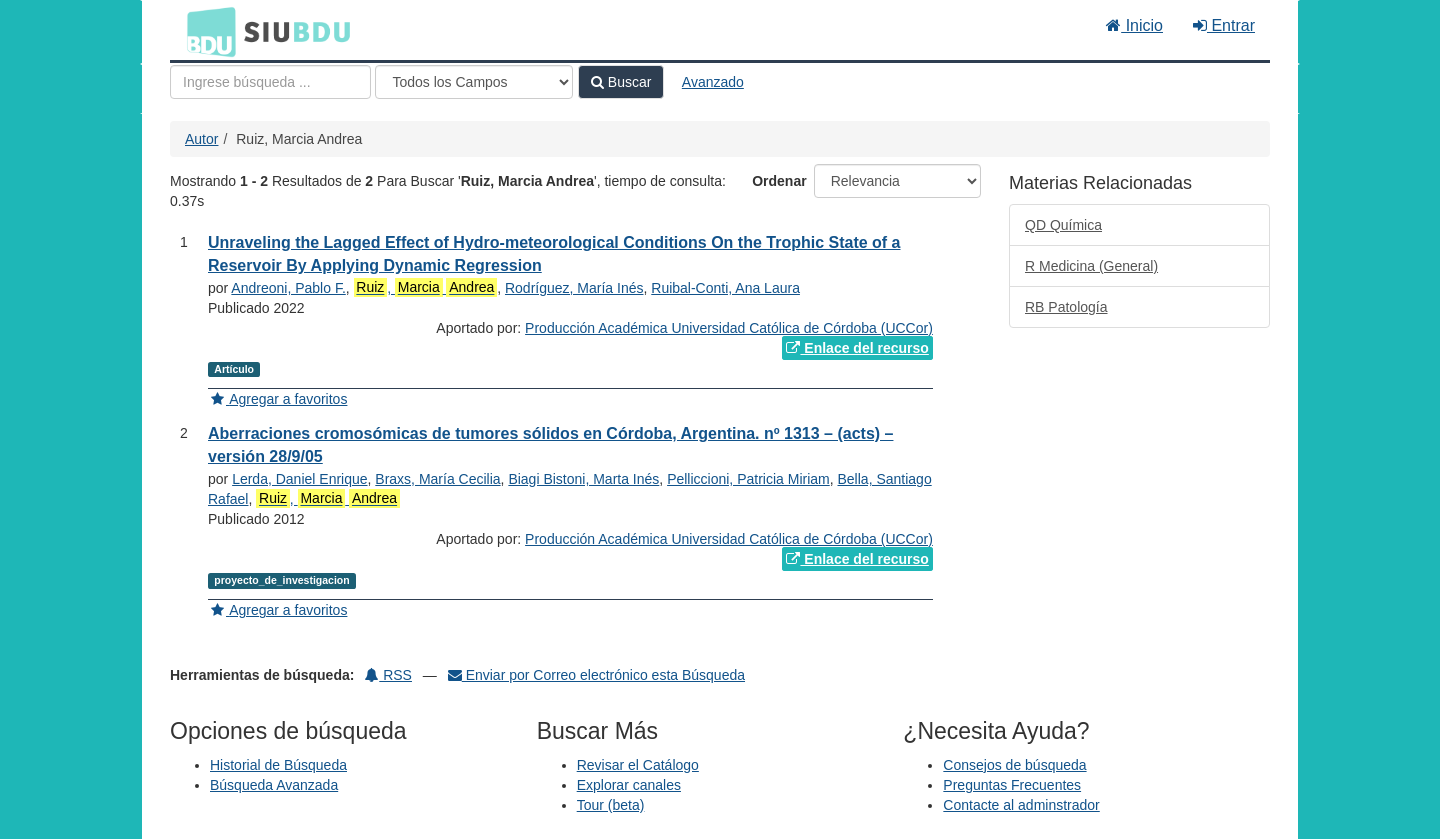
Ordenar (779, 181)
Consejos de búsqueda (1014, 765)
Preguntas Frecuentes (1012, 785)
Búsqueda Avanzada (274, 785)
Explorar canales (629, 785)
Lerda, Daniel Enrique (299, 479)
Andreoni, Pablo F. (288, 288)
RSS (388, 675)
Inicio (1134, 25)
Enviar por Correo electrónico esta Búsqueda (596, 675)
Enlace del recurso (857, 348)
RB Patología (1066, 307)
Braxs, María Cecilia (437, 479)
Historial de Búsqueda (278, 765)
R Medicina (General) (1091, 266)
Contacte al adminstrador (1021, 805)
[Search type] (474, 82)
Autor (201, 139)
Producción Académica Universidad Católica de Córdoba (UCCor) (729, 328)
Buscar (621, 82)
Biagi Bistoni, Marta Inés (583, 479)
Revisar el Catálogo (638, 765)
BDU (206, 31)
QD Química (1063, 225)
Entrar (1224, 25)
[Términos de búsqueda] (270, 82)
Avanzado (713, 82)
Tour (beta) (611, 805)
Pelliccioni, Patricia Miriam (748, 479)
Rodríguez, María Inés (574, 288)
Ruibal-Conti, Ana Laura (725, 288)
